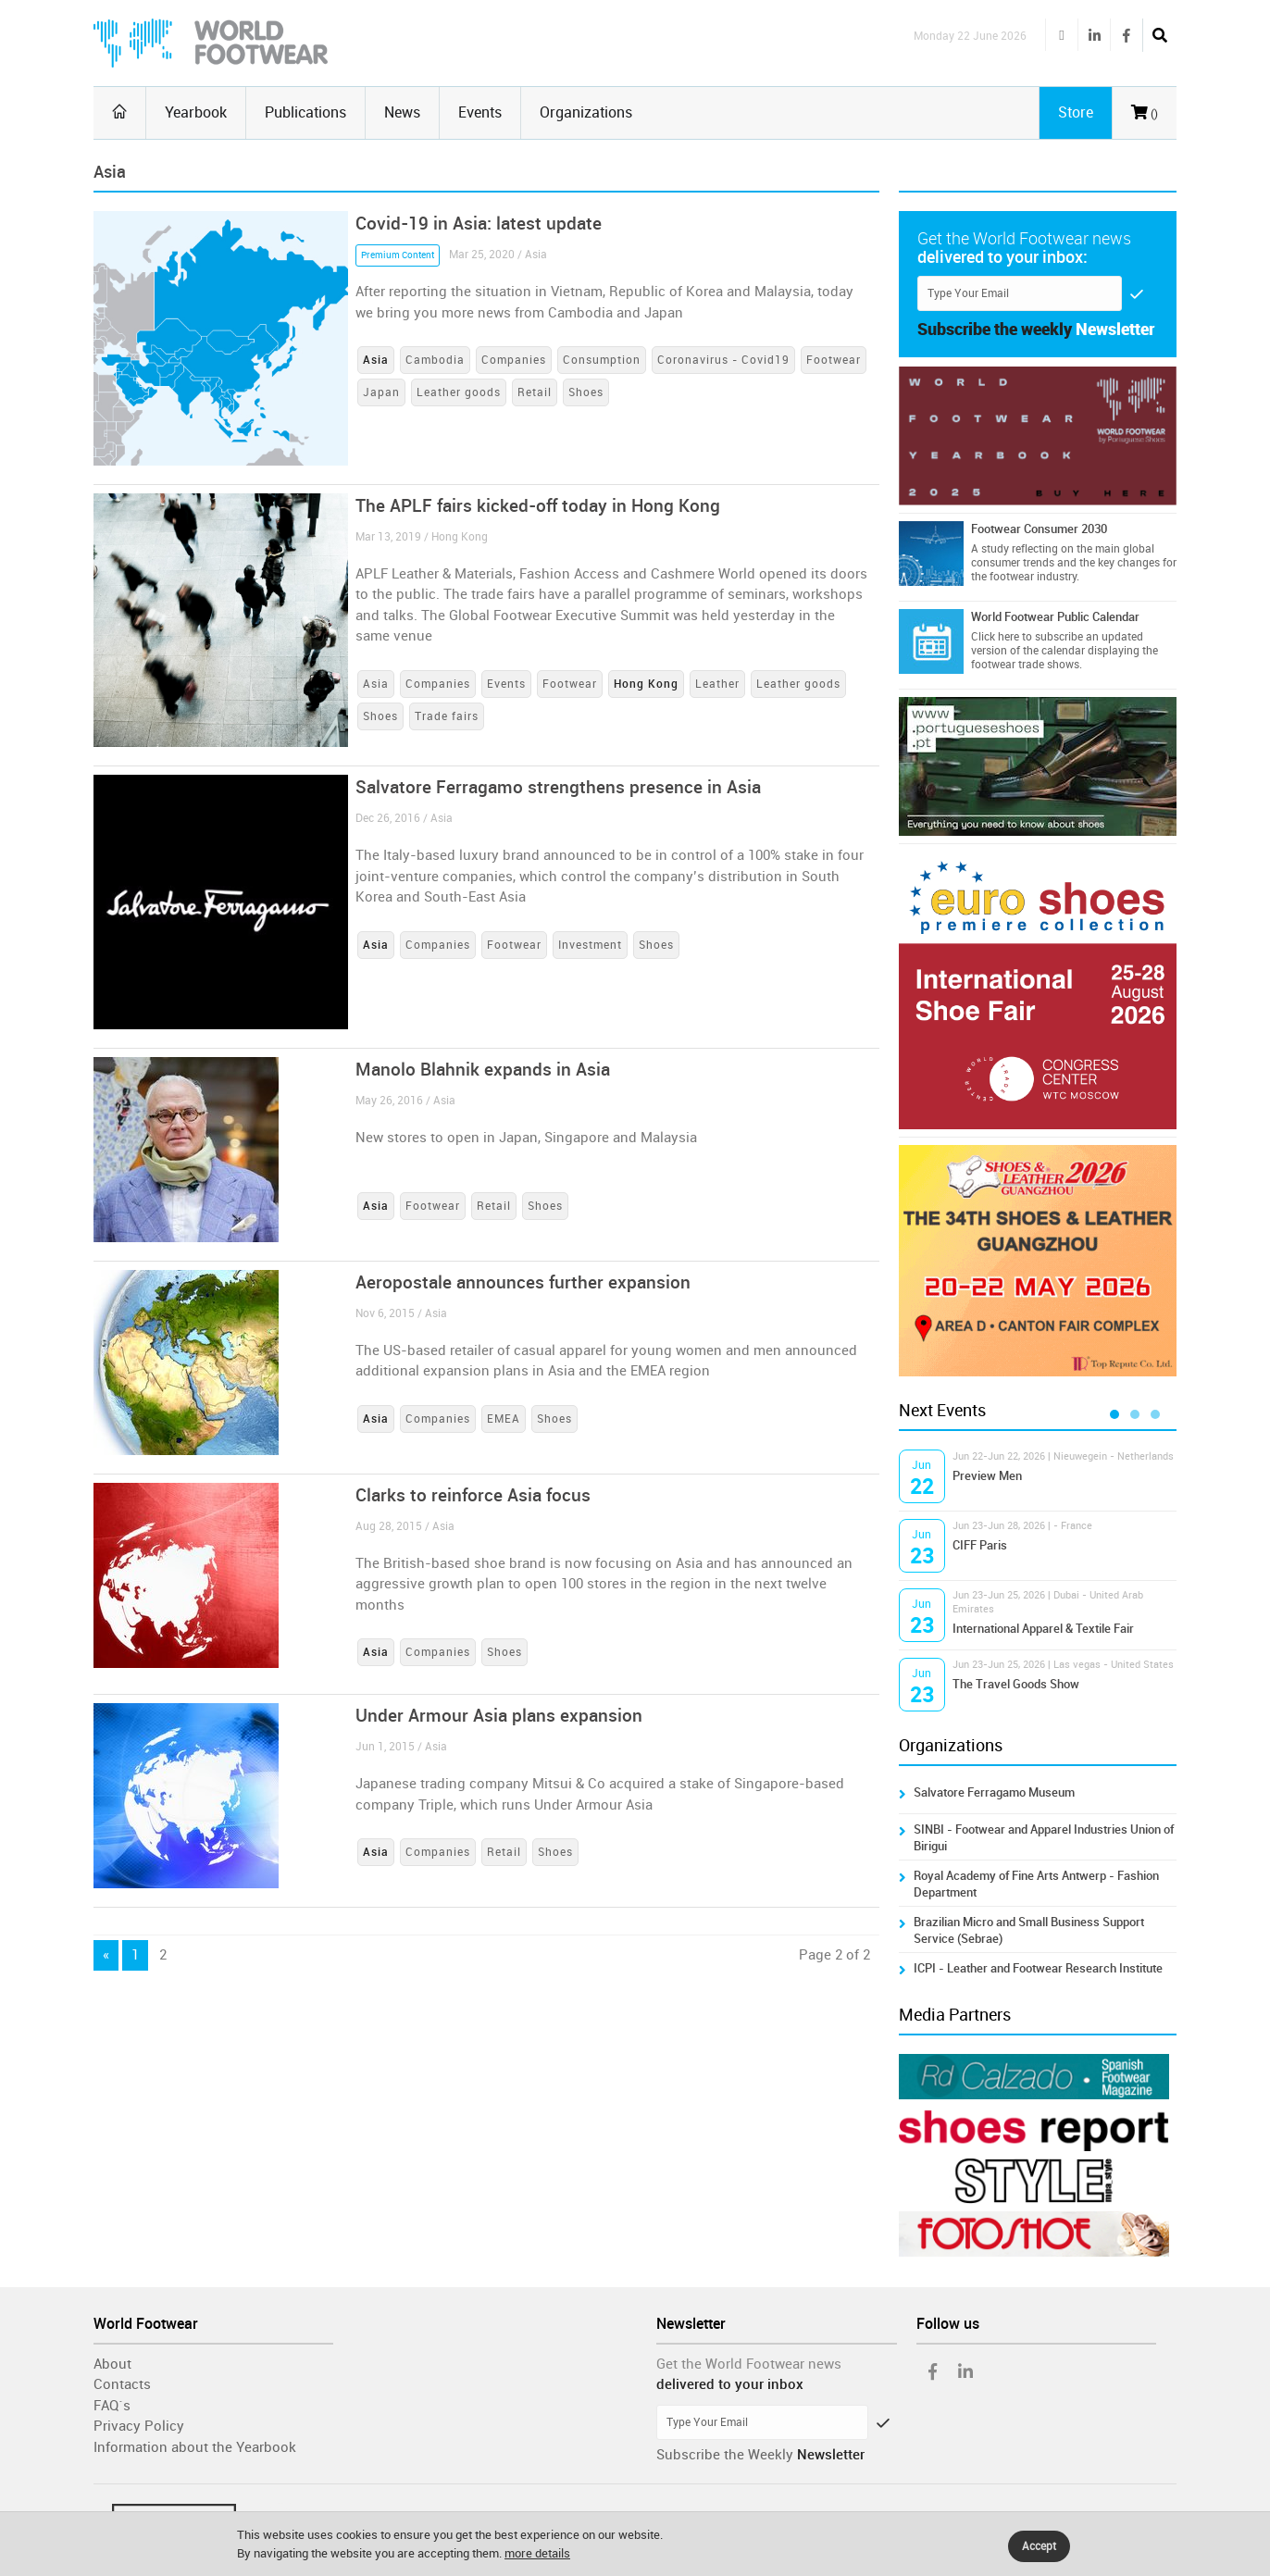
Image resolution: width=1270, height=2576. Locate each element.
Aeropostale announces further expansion (523, 1282)
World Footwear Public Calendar (1055, 617)
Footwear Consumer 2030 (1039, 529)
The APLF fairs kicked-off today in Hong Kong (537, 505)
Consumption (602, 360)
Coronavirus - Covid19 (723, 360)
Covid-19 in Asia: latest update (478, 223)
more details (537, 2553)
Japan (381, 392)
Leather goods (459, 392)
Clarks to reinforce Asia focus (473, 1495)
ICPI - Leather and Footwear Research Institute (1038, 1968)
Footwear (833, 360)
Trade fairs (447, 716)
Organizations (586, 112)
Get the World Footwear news (748, 2364)
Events (480, 112)
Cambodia (435, 360)
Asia (376, 684)
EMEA (503, 1418)
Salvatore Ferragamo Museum (994, 1792)
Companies (513, 360)
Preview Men (987, 1476)
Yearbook (196, 112)
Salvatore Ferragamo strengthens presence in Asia (558, 787)
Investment (590, 945)
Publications (305, 112)
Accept (1039, 2546)
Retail (534, 392)
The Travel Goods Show (1015, 1684)
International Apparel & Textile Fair (1043, 1629)
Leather (717, 684)
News (402, 112)
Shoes (586, 392)
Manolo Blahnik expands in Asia (482, 1069)
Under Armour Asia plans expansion (498, 1715)
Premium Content (397, 255)
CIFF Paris (979, 1545)
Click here (995, 636)
